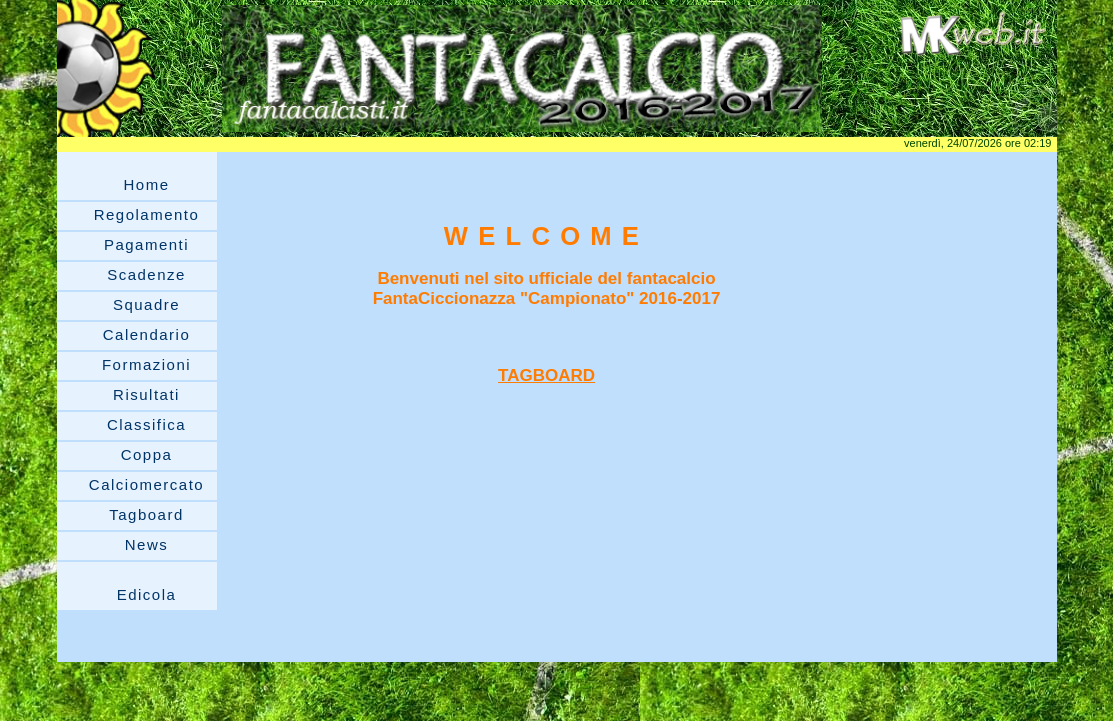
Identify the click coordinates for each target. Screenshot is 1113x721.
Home (146, 184)
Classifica (146, 424)
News (147, 544)
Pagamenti (146, 244)
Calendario (147, 334)
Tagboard (146, 514)
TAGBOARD (546, 375)
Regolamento (147, 214)
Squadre (146, 304)
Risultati (146, 394)
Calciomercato (146, 484)
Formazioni (146, 364)
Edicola (147, 594)
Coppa (147, 454)
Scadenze (146, 274)
